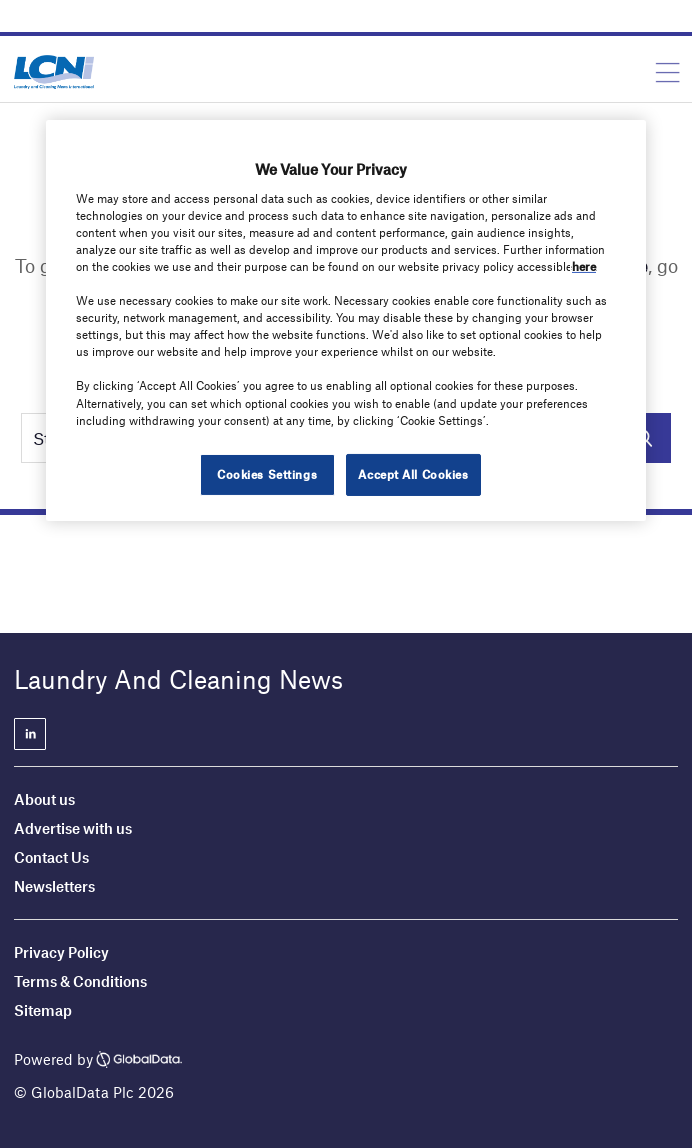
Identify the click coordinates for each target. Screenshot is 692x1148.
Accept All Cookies (413, 474)
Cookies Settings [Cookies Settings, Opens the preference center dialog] (267, 474)
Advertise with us (73, 828)
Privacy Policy (61, 952)
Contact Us (51, 857)
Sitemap (43, 1010)
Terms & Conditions (80, 981)
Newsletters (54, 886)
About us (44, 799)
